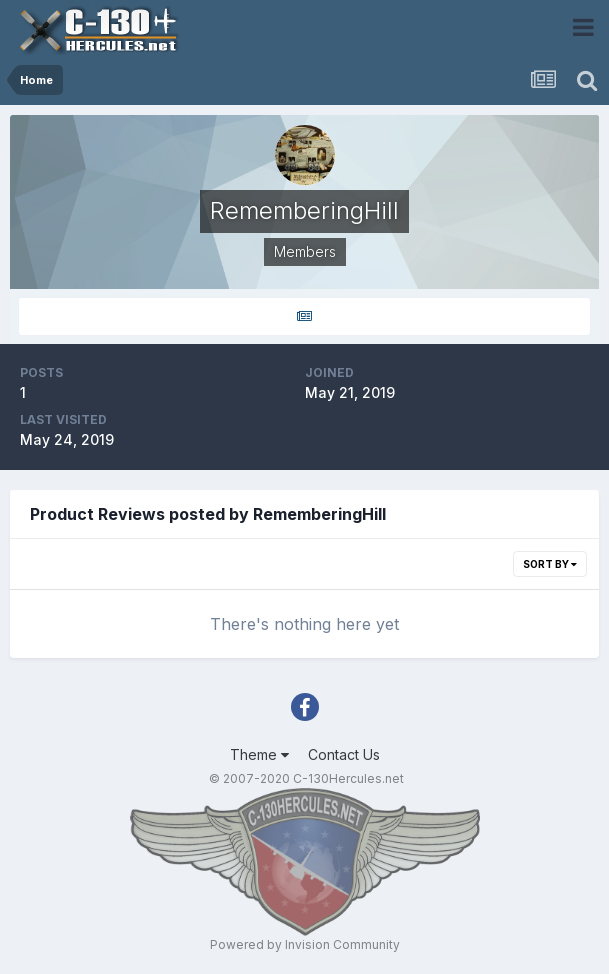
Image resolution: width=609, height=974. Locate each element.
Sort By (550, 564)
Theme (259, 754)
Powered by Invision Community (305, 944)
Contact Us (344, 754)
